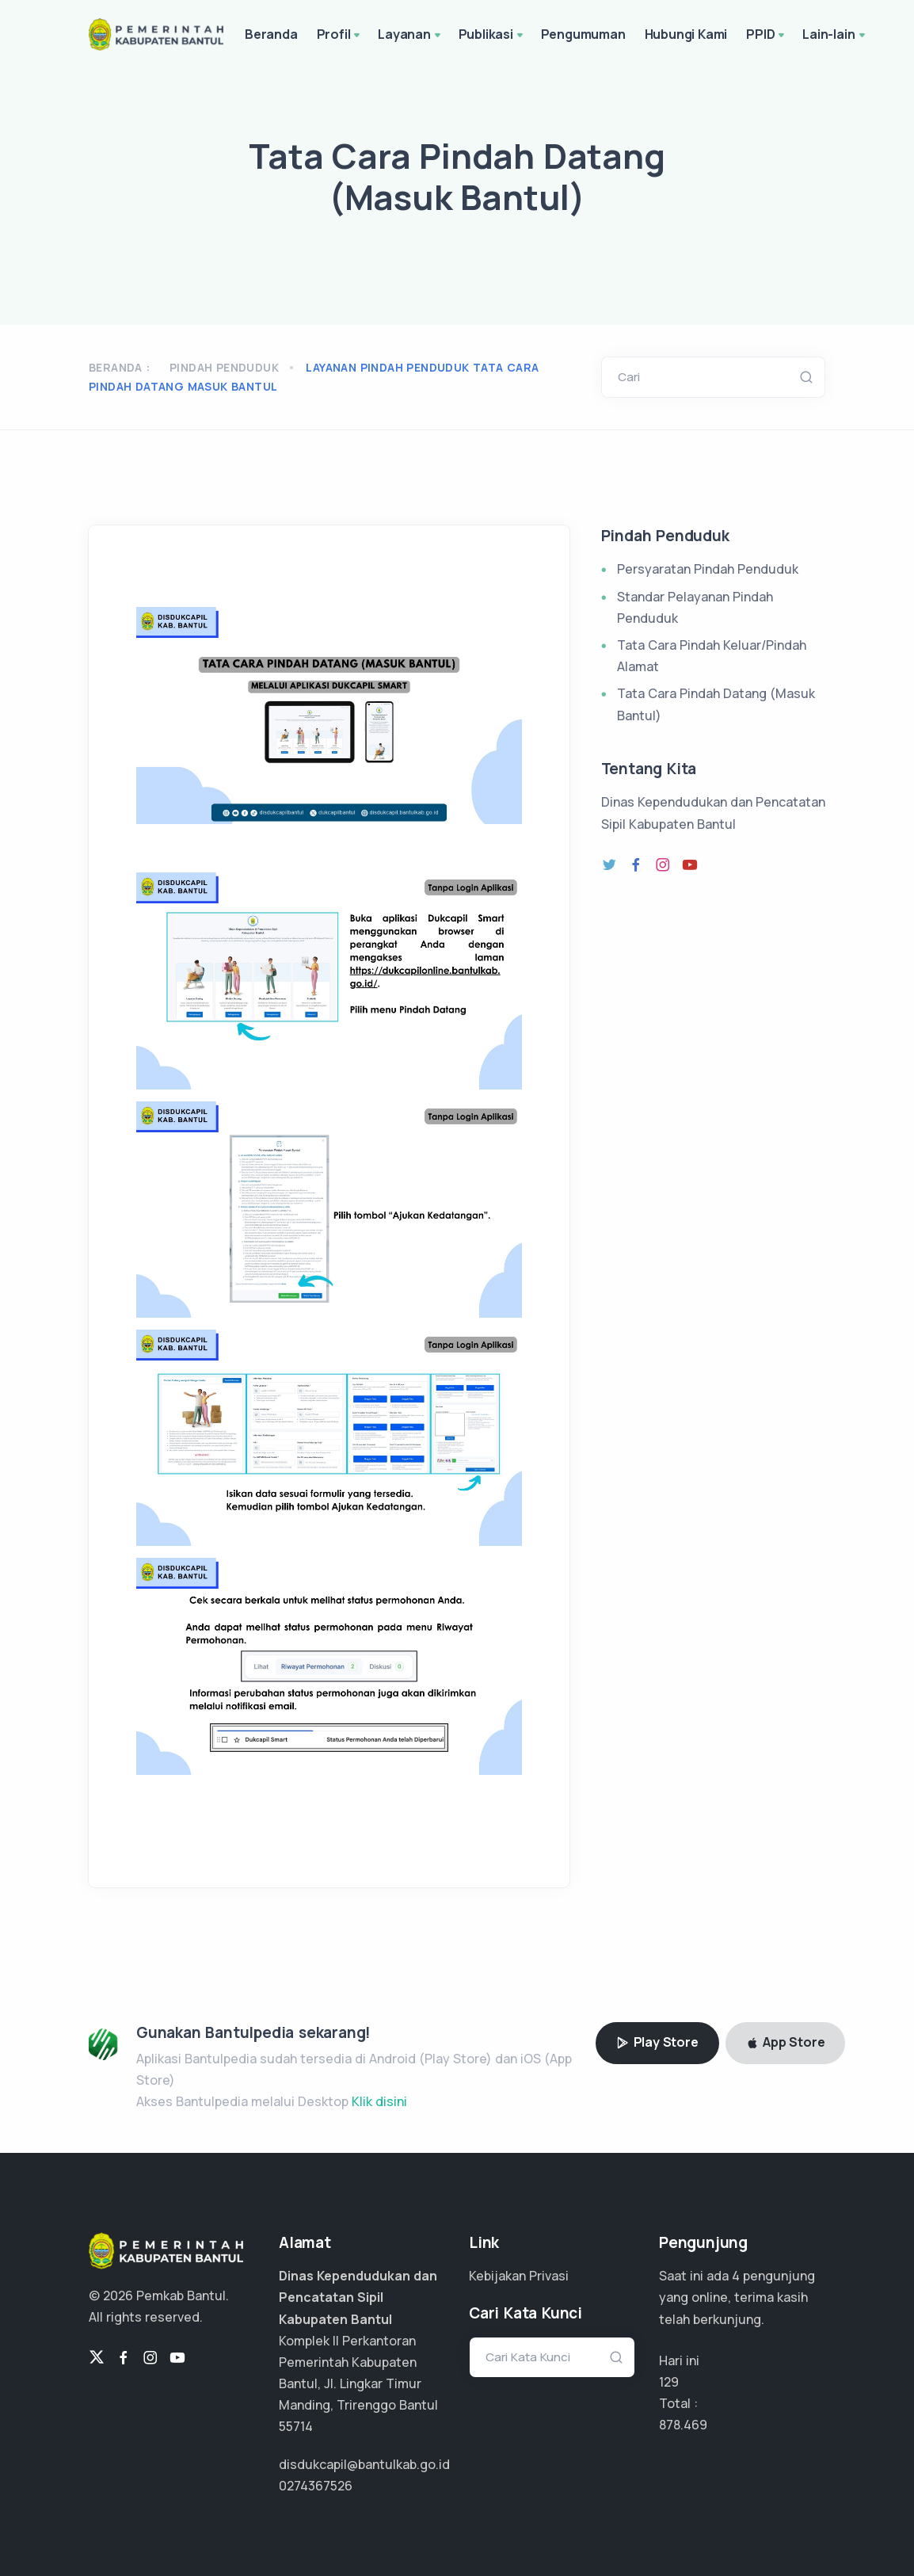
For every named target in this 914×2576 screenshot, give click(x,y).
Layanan (410, 35)
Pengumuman (583, 34)
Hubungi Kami (686, 34)
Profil (340, 35)
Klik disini (379, 2101)
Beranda (271, 34)
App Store (785, 2042)
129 (669, 2382)
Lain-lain (834, 35)
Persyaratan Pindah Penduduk (707, 569)
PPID (766, 35)
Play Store (657, 2042)
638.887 (682, 2424)
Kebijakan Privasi (519, 2275)
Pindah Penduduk (224, 367)
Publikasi (492, 35)
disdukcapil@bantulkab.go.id (364, 2464)
